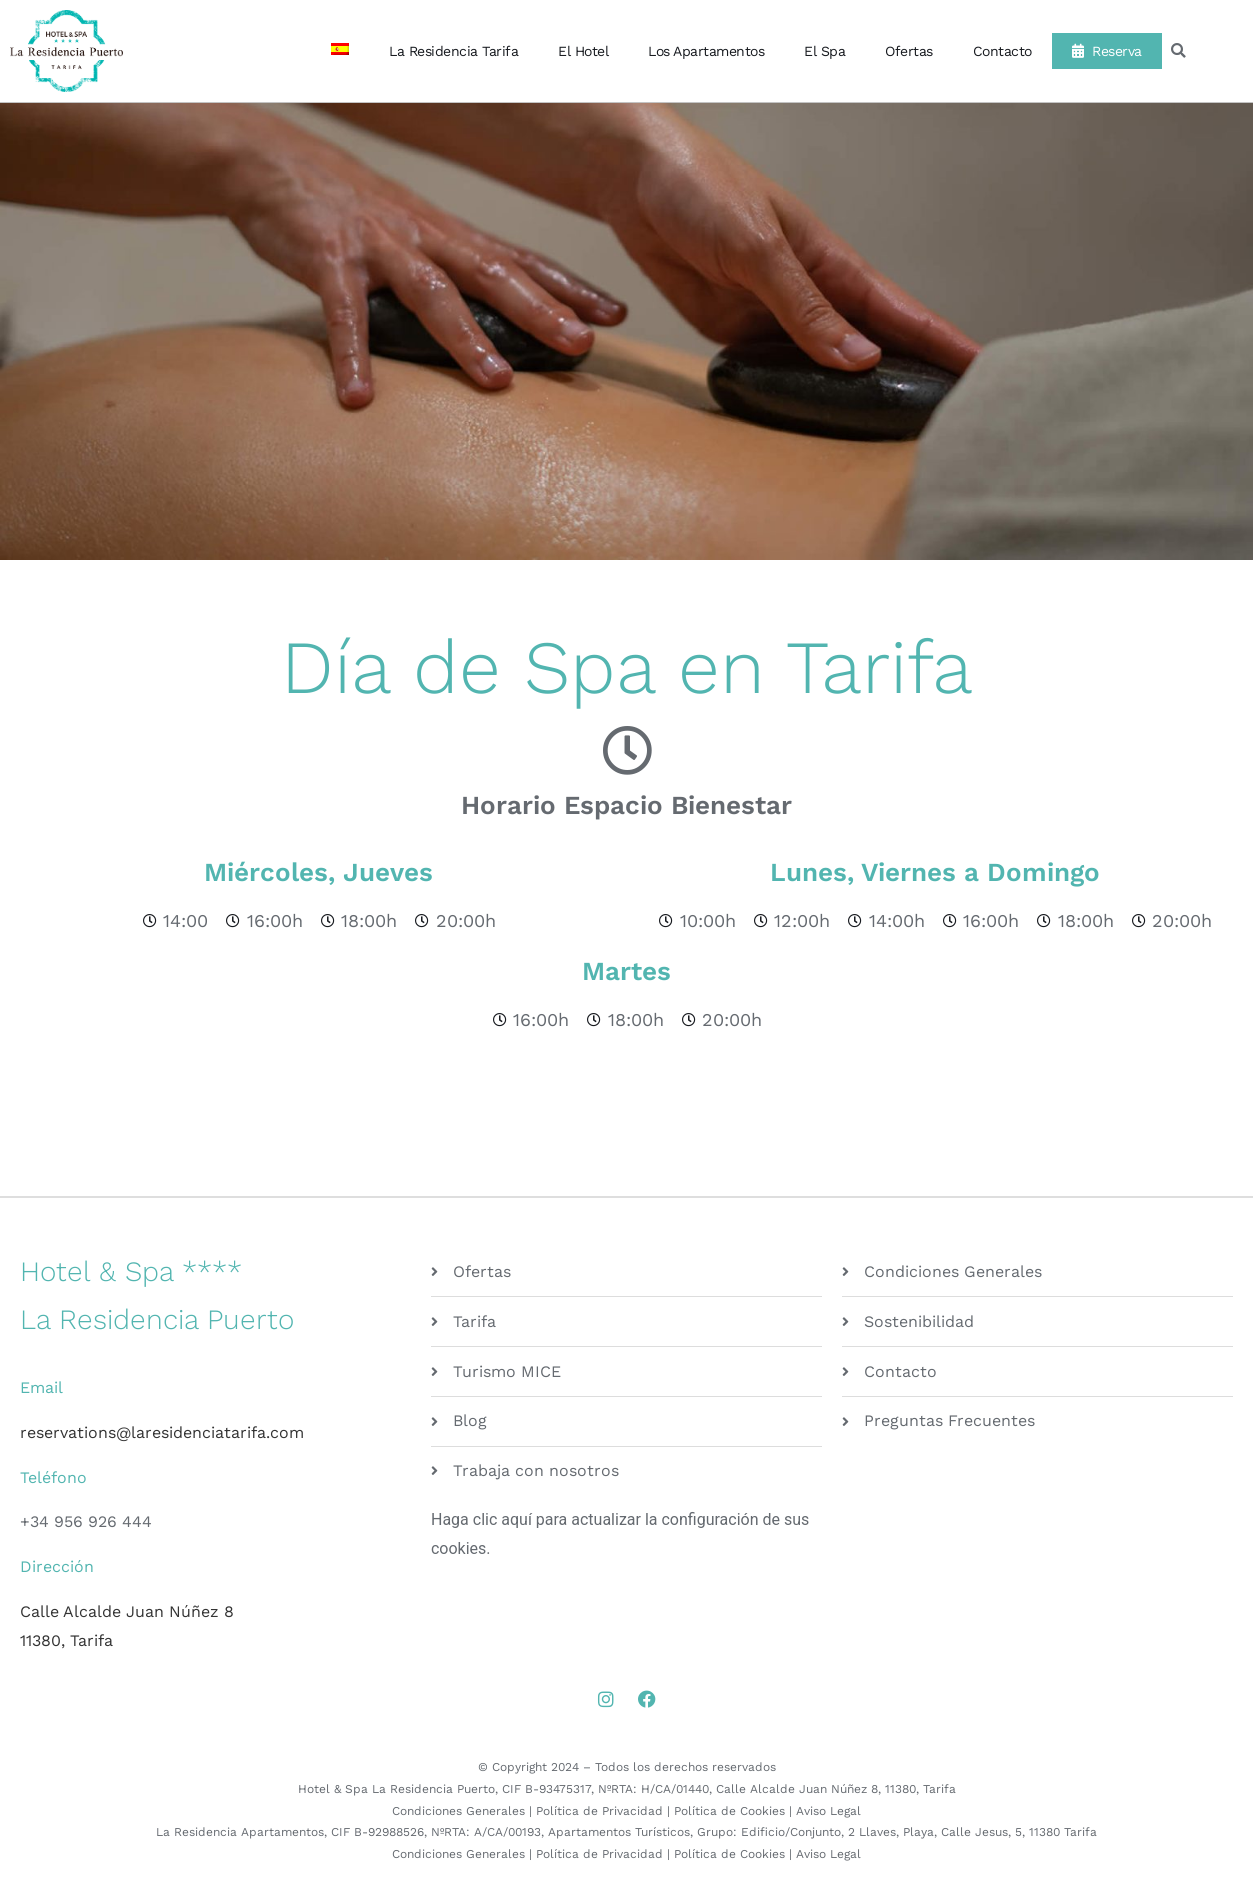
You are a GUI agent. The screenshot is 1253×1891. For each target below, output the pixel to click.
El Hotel (583, 51)
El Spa (824, 51)
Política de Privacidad (599, 1811)
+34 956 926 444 (86, 1521)
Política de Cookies (729, 1811)
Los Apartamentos (706, 51)
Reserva (1107, 51)
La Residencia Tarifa (453, 51)
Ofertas (909, 51)
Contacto (1002, 51)
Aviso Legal (828, 1811)
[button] (1178, 51)
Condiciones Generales (458, 1811)
